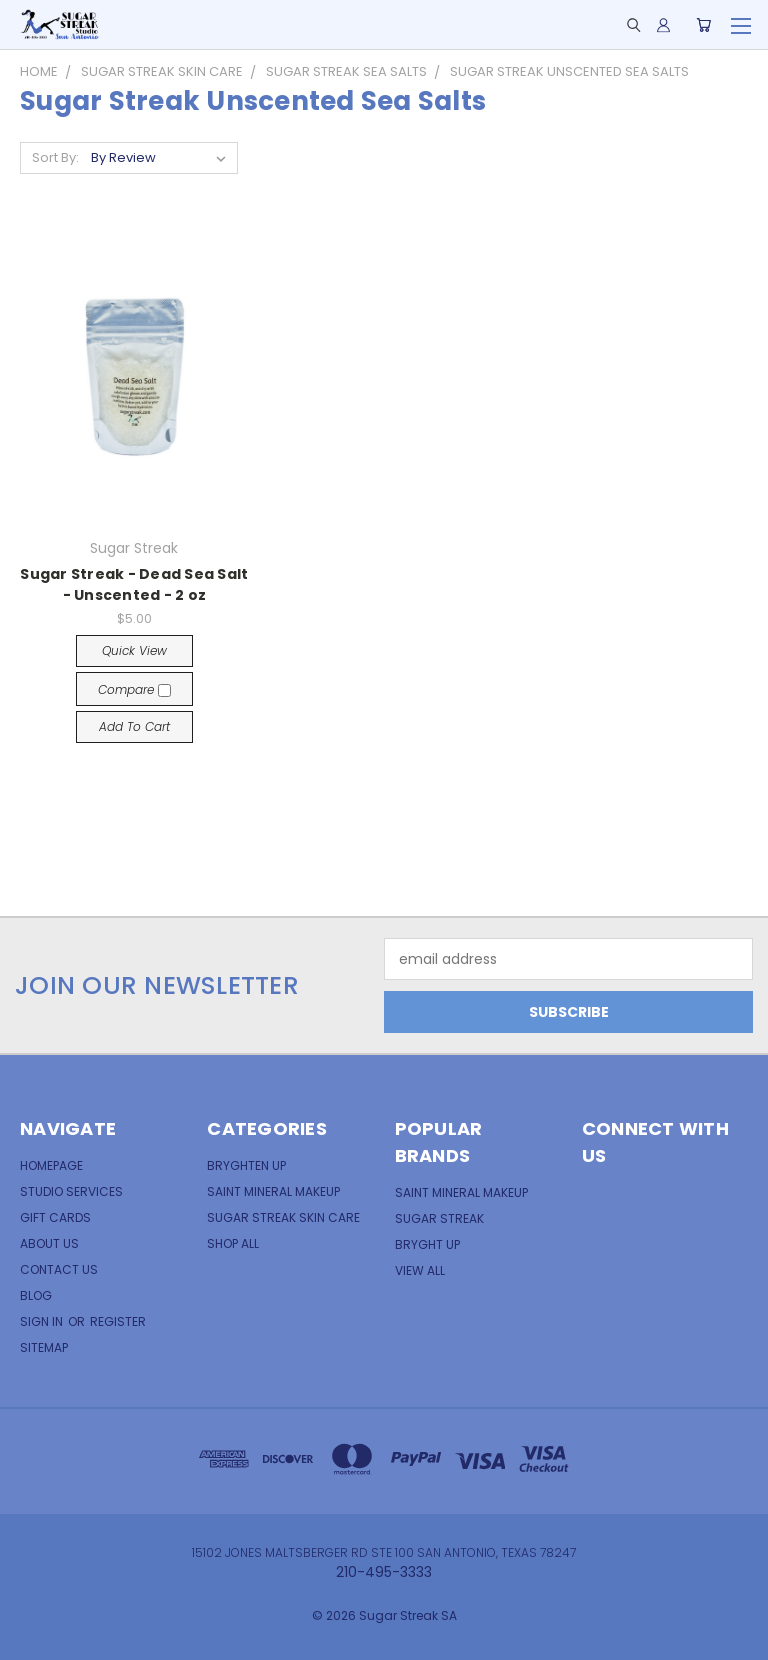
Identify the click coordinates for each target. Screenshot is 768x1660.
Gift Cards (55, 1217)
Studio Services (71, 1191)
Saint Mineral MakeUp (461, 1192)
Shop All (233, 1243)
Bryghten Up (246, 1165)
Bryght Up (427, 1244)
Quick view (134, 650)
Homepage (51, 1165)
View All (420, 1270)
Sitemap (44, 1347)
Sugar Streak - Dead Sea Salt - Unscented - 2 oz (134, 584)
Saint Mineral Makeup (273, 1191)
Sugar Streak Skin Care (283, 1217)
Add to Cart (134, 726)
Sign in (43, 1321)
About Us (49, 1243)
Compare (134, 689)
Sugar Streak (439, 1218)
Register (118, 1321)
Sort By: (55, 157)
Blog (36, 1295)
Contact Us (59, 1269)
